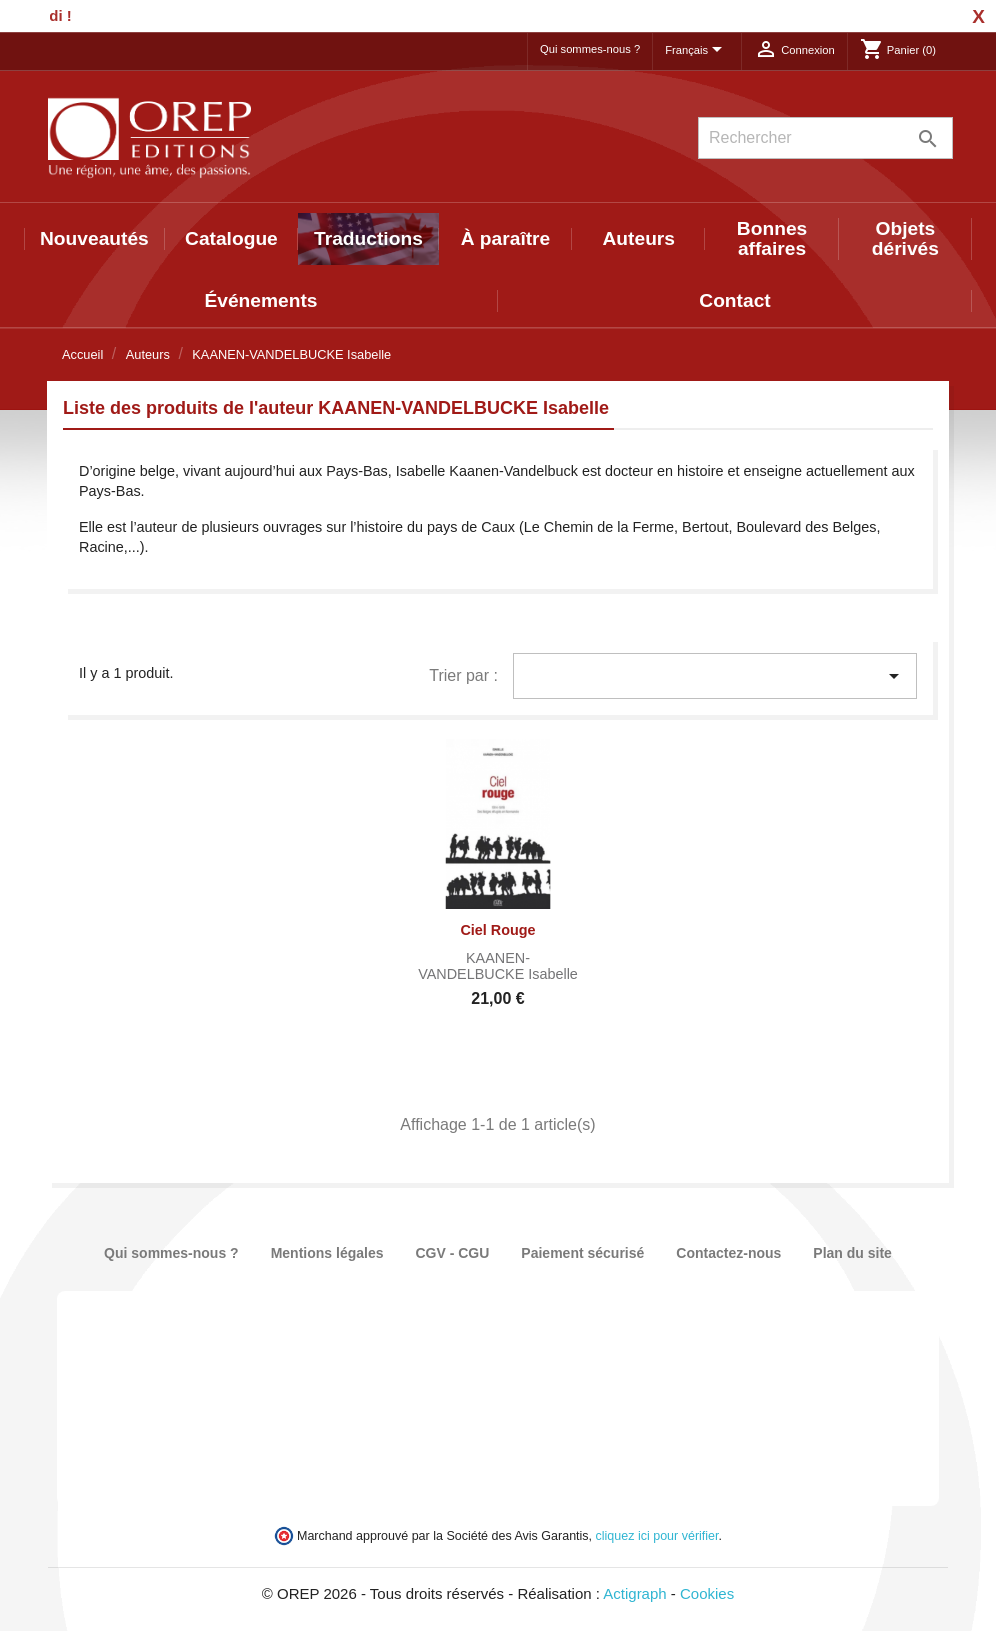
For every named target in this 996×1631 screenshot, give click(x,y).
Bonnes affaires (772, 238)
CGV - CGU (452, 1253)
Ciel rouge (497, 930)
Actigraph (634, 1593)
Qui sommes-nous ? (590, 49)
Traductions (368, 238)
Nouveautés (94, 238)
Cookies (707, 1593)
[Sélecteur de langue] (697, 51)
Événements (260, 300)
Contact (734, 300)
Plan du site (852, 1253)
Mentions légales (327, 1253)
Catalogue (231, 238)
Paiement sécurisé (582, 1253)
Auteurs (639, 238)
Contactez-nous (728, 1253)
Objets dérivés (905, 238)
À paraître (506, 238)
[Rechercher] (825, 138)
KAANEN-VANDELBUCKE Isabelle (498, 966)
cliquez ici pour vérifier (657, 1536)
